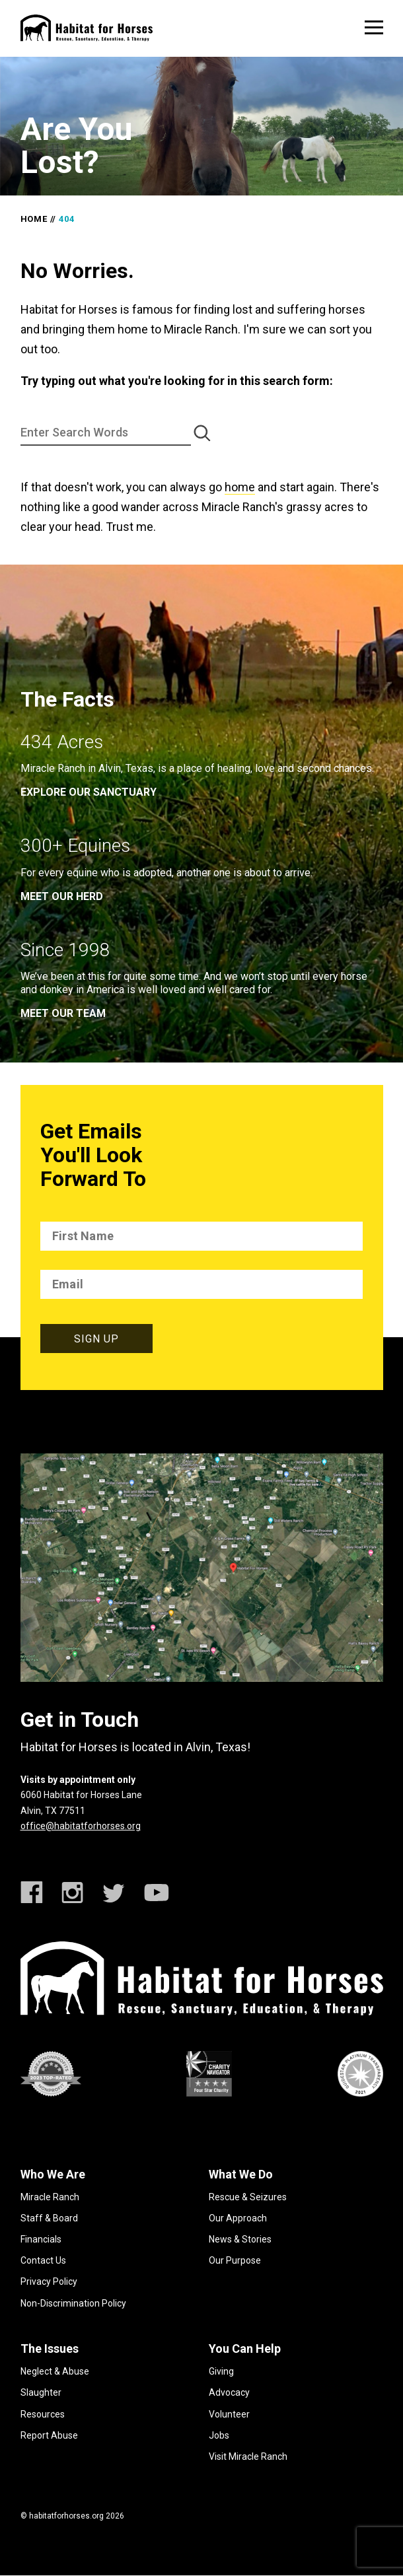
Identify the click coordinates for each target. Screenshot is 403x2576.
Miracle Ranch (49, 2197)
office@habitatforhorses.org (80, 1826)
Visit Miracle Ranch (248, 2456)
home (240, 487)
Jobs (219, 2435)
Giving (221, 2371)
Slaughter (40, 2392)
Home (34, 219)
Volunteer (229, 2414)
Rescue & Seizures (248, 2197)
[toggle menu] (374, 27)
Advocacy (229, 2392)
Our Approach (238, 2218)
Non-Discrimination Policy (73, 2303)
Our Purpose (235, 2260)
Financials (40, 2239)
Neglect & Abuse (54, 2371)
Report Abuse (49, 2435)
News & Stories (240, 2239)
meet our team (63, 1013)
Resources (42, 2414)
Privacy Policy (48, 2281)
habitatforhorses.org (66, 2516)
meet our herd (61, 896)
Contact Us (43, 2260)
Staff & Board (49, 2218)
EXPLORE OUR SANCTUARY (88, 792)
